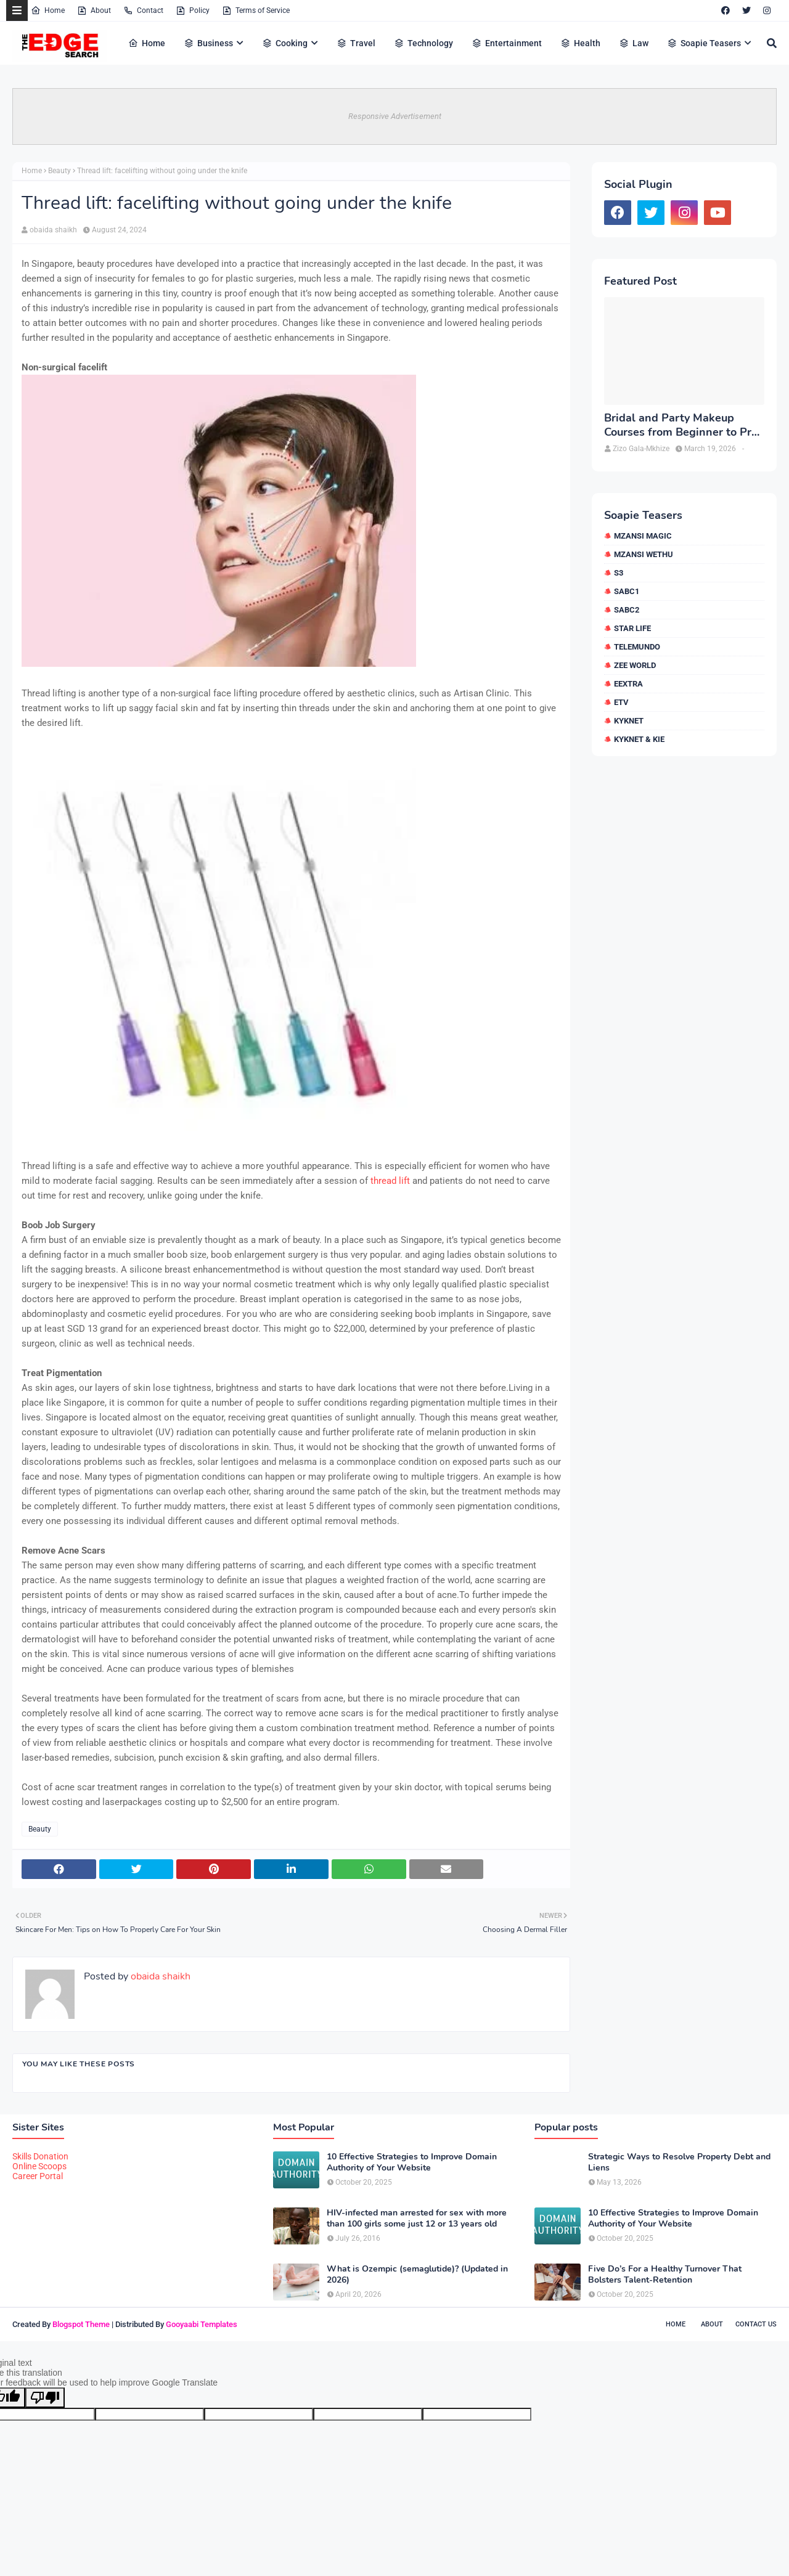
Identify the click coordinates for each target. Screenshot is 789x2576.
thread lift (390, 1180)
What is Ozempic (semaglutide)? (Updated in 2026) (417, 2275)
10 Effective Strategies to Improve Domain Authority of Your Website (412, 2162)
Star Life (632, 628)
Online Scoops (39, 2166)
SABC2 (626, 609)
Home (48, 10)
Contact (143, 10)
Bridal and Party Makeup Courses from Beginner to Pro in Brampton (681, 425)
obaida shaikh (53, 230)
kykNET (629, 720)
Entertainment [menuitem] (507, 43)
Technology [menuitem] (423, 43)
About (94, 10)
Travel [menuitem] (356, 43)
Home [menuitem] (146, 43)
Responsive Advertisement (394, 116)
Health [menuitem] (580, 43)
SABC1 (626, 591)
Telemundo (637, 646)
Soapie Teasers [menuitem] (704, 43)
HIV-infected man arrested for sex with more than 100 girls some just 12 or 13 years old (417, 2218)
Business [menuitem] (208, 43)
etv (621, 702)
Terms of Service (256, 10)
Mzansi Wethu (643, 554)
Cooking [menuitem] (285, 43)
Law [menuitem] (633, 43)
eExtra (628, 683)
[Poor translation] (45, 2397)
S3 (618, 572)
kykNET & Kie (639, 739)
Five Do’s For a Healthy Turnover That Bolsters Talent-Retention (665, 2275)
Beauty (59, 170)
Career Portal (37, 2176)
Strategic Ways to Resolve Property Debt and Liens (679, 2162)
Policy (193, 10)
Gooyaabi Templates (201, 2324)
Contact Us (756, 2324)
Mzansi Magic (643, 535)
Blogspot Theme (81, 2324)
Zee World (635, 665)
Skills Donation (40, 2156)
